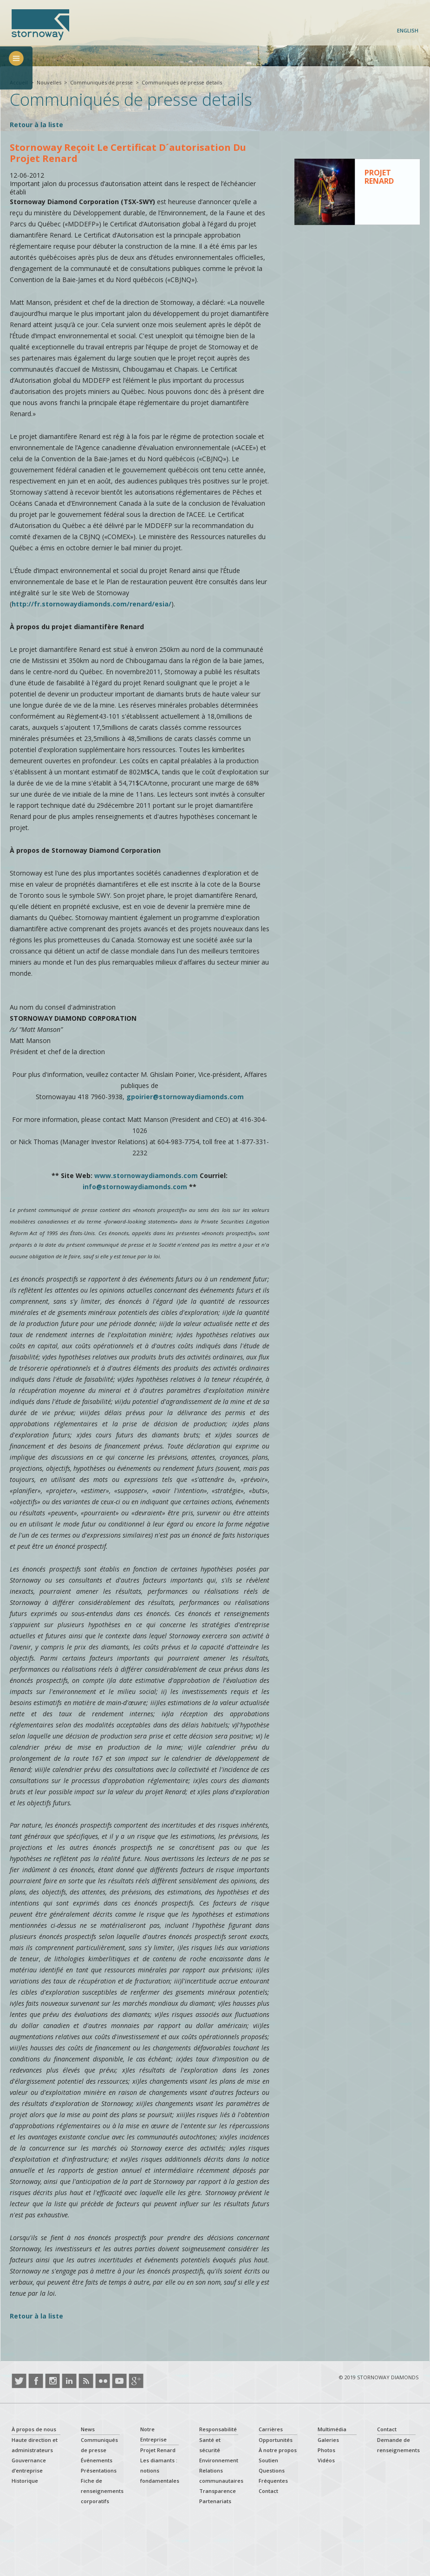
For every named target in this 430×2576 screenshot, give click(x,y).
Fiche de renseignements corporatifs (102, 2491)
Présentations (99, 2470)
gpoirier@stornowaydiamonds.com (185, 1096)
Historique (25, 2480)
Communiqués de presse (101, 82)
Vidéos (326, 2460)
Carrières (271, 2429)
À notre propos (278, 2450)
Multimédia (332, 2429)
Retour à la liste (36, 124)
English (407, 30)
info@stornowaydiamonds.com (135, 1186)
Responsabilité (218, 2429)
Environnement (218, 2460)
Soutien (268, 2460)
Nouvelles (49, 82)
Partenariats (215, 2501)
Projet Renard (158, 2450)
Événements (96, 2460)
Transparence (217, 2490)
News (88, 2429)
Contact (268, 2490)
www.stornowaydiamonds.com (146, 1175)
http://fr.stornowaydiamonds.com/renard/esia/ (91, 603)
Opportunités (276, 2439)
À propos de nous (34, 2429)
